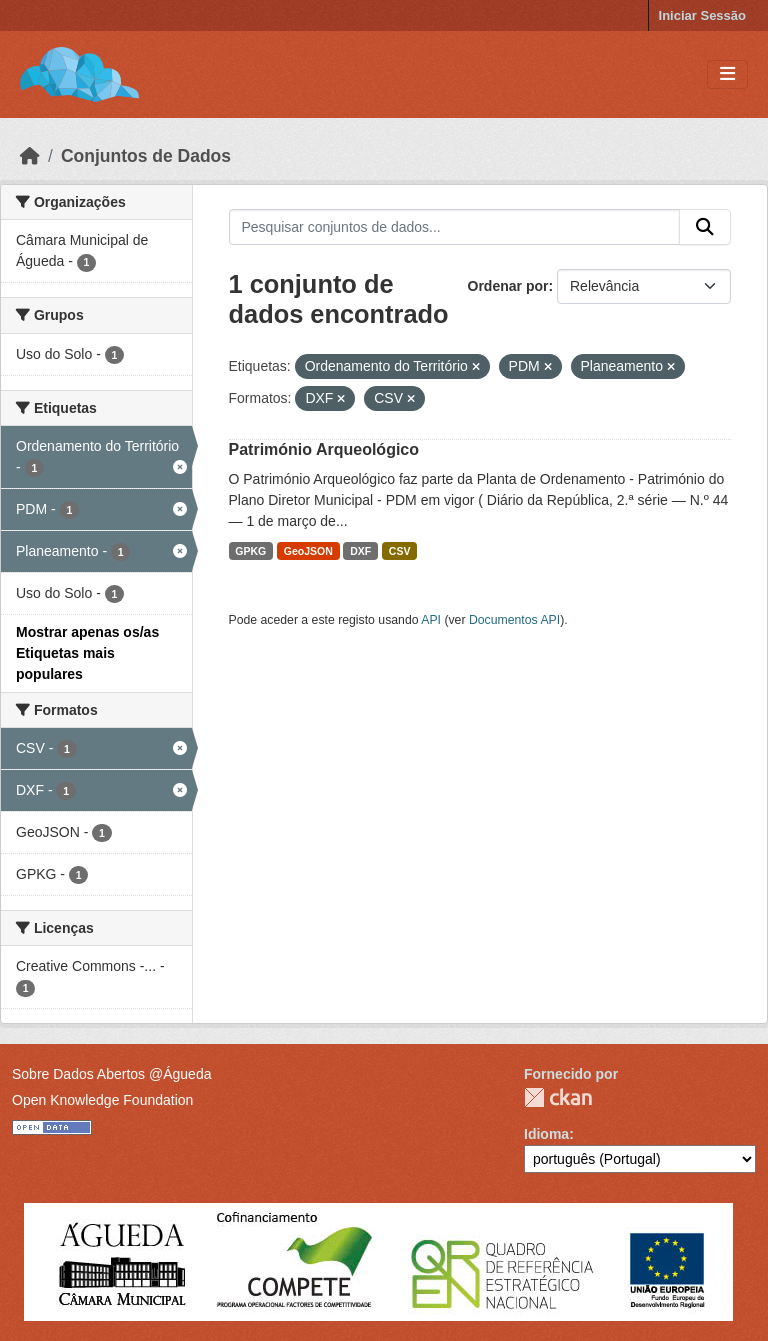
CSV (400, 551)
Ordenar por (508, 286)
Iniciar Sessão (702, 15)
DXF (360, 551)
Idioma (546, 1134)
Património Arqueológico (324, 449)
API (431, 620)
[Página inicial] (30, 156)
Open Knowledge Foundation (102, 1100)
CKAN (558, 1097)
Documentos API (514, 620)
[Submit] (705, 227)
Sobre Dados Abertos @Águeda (111, 1074)
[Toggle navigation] (727, 74)
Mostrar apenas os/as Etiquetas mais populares (87, 653)
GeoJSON (308, 551)
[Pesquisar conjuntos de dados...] (455, 227)
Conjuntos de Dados (146, 156)
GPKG (250, 551)
